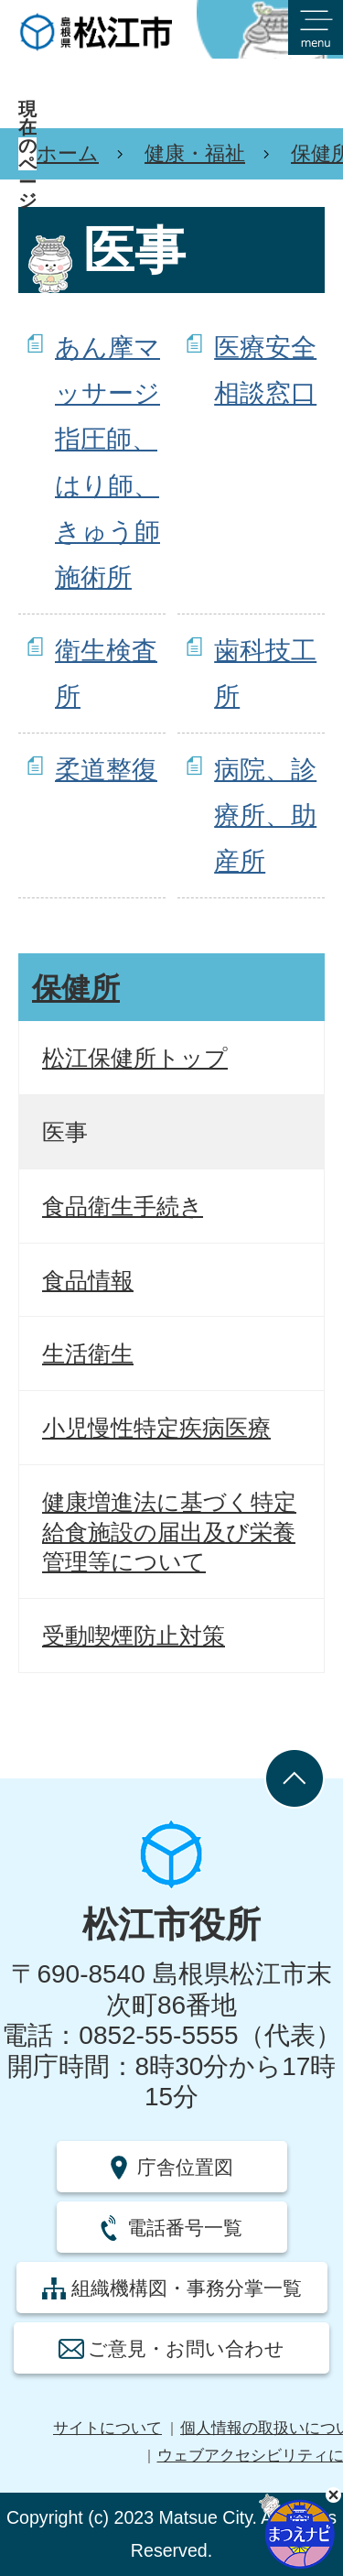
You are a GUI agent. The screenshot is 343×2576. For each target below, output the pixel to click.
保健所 (76, 988)
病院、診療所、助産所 (265, 815)
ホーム (68, 153)
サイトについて (107, 2428)
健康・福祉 (195, 153)
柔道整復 (106, 769)
